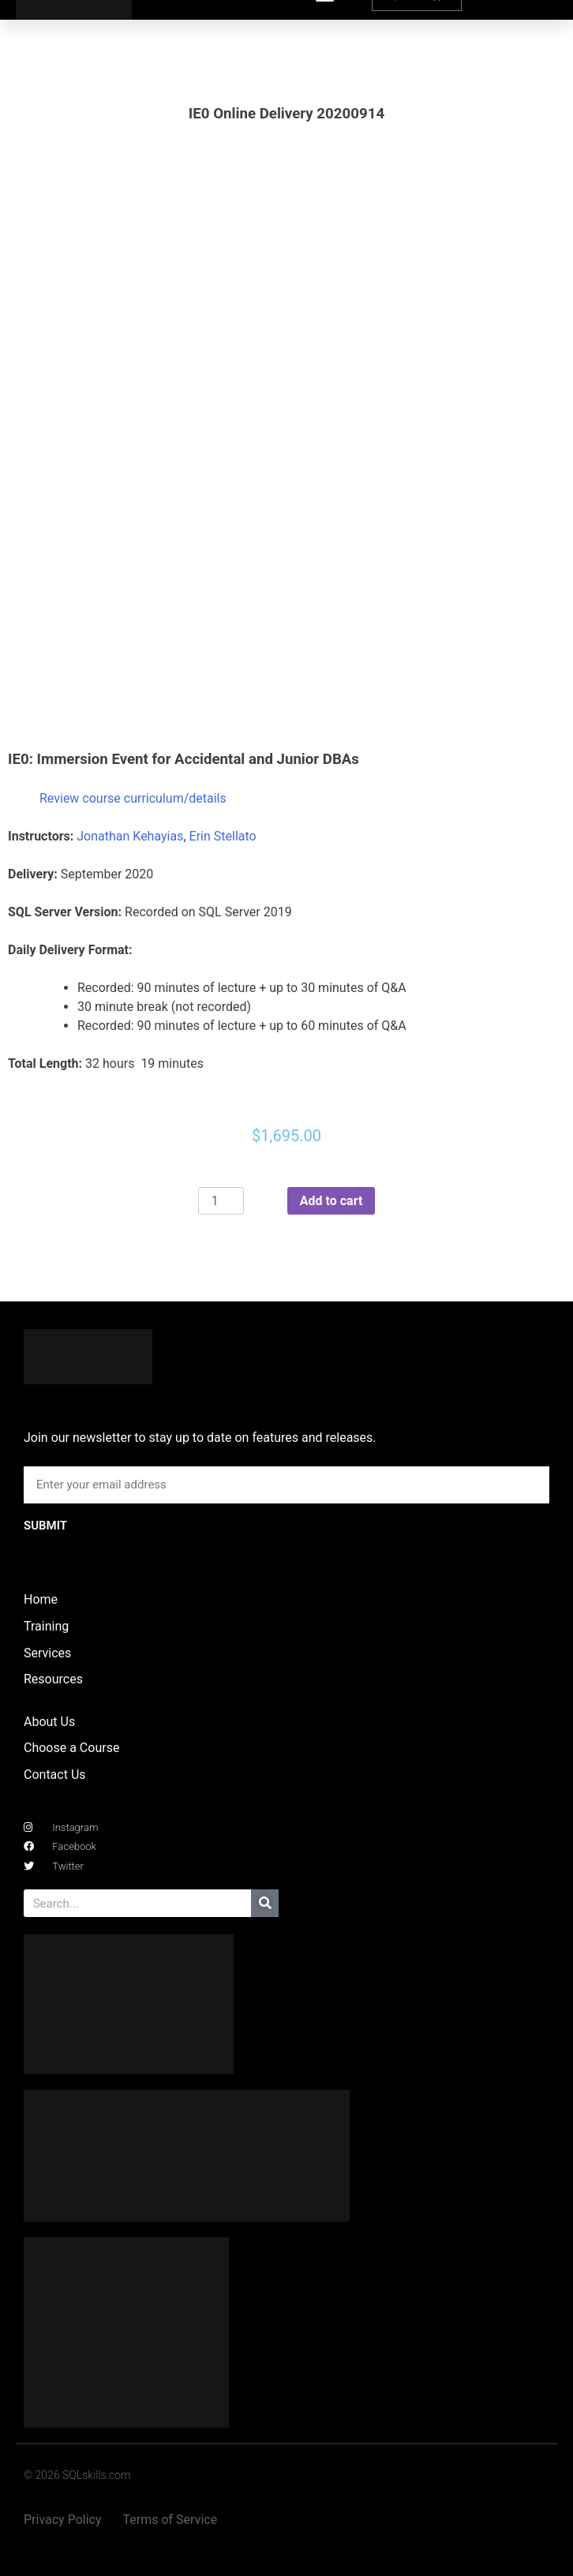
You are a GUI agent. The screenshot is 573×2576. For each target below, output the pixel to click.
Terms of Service (170, 2519)
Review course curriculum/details (133, 798)
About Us (49, 1721)
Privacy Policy (63, 2519)
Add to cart (331, 1200)
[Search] (265, 1903)
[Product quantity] (221, 1201)
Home (41, 1599)
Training (46, 1626)
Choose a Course (71, 1747)
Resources (53, 1679)
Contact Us (55, 1774)
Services (47, 1653)
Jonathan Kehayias (130, 836)
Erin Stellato (223, 836)
